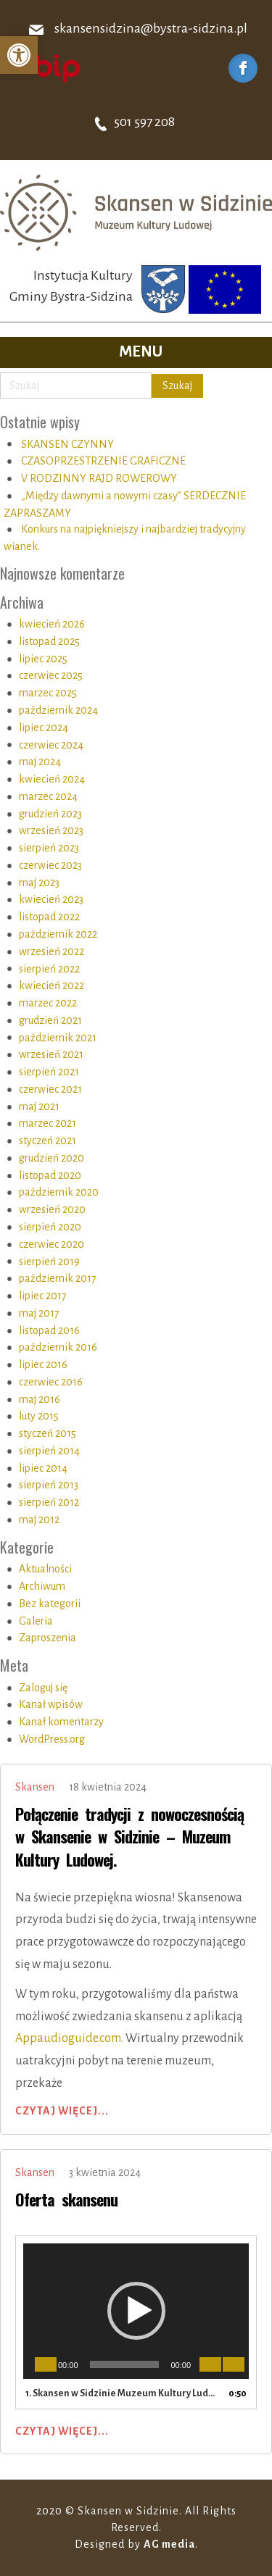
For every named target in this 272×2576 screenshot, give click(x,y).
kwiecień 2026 (52, 624)
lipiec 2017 (43, 1295)
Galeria (36, 1621)
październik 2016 (58, 1347)
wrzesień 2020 (52, 1209)
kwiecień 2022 (51, 985)
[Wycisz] (210, 2364)
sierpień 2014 (49, 1450)
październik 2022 (58, 934)
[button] (19, 55)
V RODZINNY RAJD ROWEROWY (99, 478)
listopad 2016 (49, 1330)
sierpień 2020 (50, 1227)
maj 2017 (39, 1313)
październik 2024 (58, 710)
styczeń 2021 (47, 1140)
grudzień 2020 (51, 1158)
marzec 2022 (48, 1003)
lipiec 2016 (43, 1364)
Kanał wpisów (51, 1704)
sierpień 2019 (49, 1261)
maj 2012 (39, 1519)
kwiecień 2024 (52, 779)
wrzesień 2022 (51, 951)
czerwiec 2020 (51, 1244)
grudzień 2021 (50, 1020)
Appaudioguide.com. (69, 2038)
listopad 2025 (49, 641)
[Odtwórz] (46, 2364)
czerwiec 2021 (50, 1089)
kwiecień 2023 (51, 899)
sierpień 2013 (48, 1485)
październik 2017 (57, 1278)
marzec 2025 (48, 693)
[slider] (125, 2364)
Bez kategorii (50, 1603)
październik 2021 (57, 1037)
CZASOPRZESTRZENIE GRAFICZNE (103, 461)
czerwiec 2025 (51, 675)
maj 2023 (39, 882)
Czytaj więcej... (62, 2111)
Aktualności (45, 1569)
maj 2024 (40, 761)
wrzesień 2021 (51, 1054)
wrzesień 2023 (51, 830)
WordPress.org (52, 1739)
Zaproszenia (47, 1637)
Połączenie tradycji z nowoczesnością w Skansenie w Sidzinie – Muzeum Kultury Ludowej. (129, 1836)
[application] (136, 2311)
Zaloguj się (43, 1687)
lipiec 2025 (43, 658)
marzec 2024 (48, 796)
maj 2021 (39, 1106)
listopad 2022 (49, 916)
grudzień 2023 (50, 814)
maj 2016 (39, 1399)
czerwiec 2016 (51, 1382)
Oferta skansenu (66, 2199)
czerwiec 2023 (50, 865)
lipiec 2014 (43, 1468)
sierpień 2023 (49, 848)
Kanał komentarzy (61, 1721)
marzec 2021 (47, 1123)
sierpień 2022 (49, 969)
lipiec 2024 (43, 727)
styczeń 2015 (47, 1433)
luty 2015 (39, 1416)
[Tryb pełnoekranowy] (233, 2364)
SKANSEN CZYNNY (67, 444)
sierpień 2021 (49, 1071)
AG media (169, 2544)
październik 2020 (59, 1192)
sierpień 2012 (49, 1502)
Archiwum (42, 1586)
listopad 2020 (50, 1175)
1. (121, 2393)
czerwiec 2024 (51, 745)
